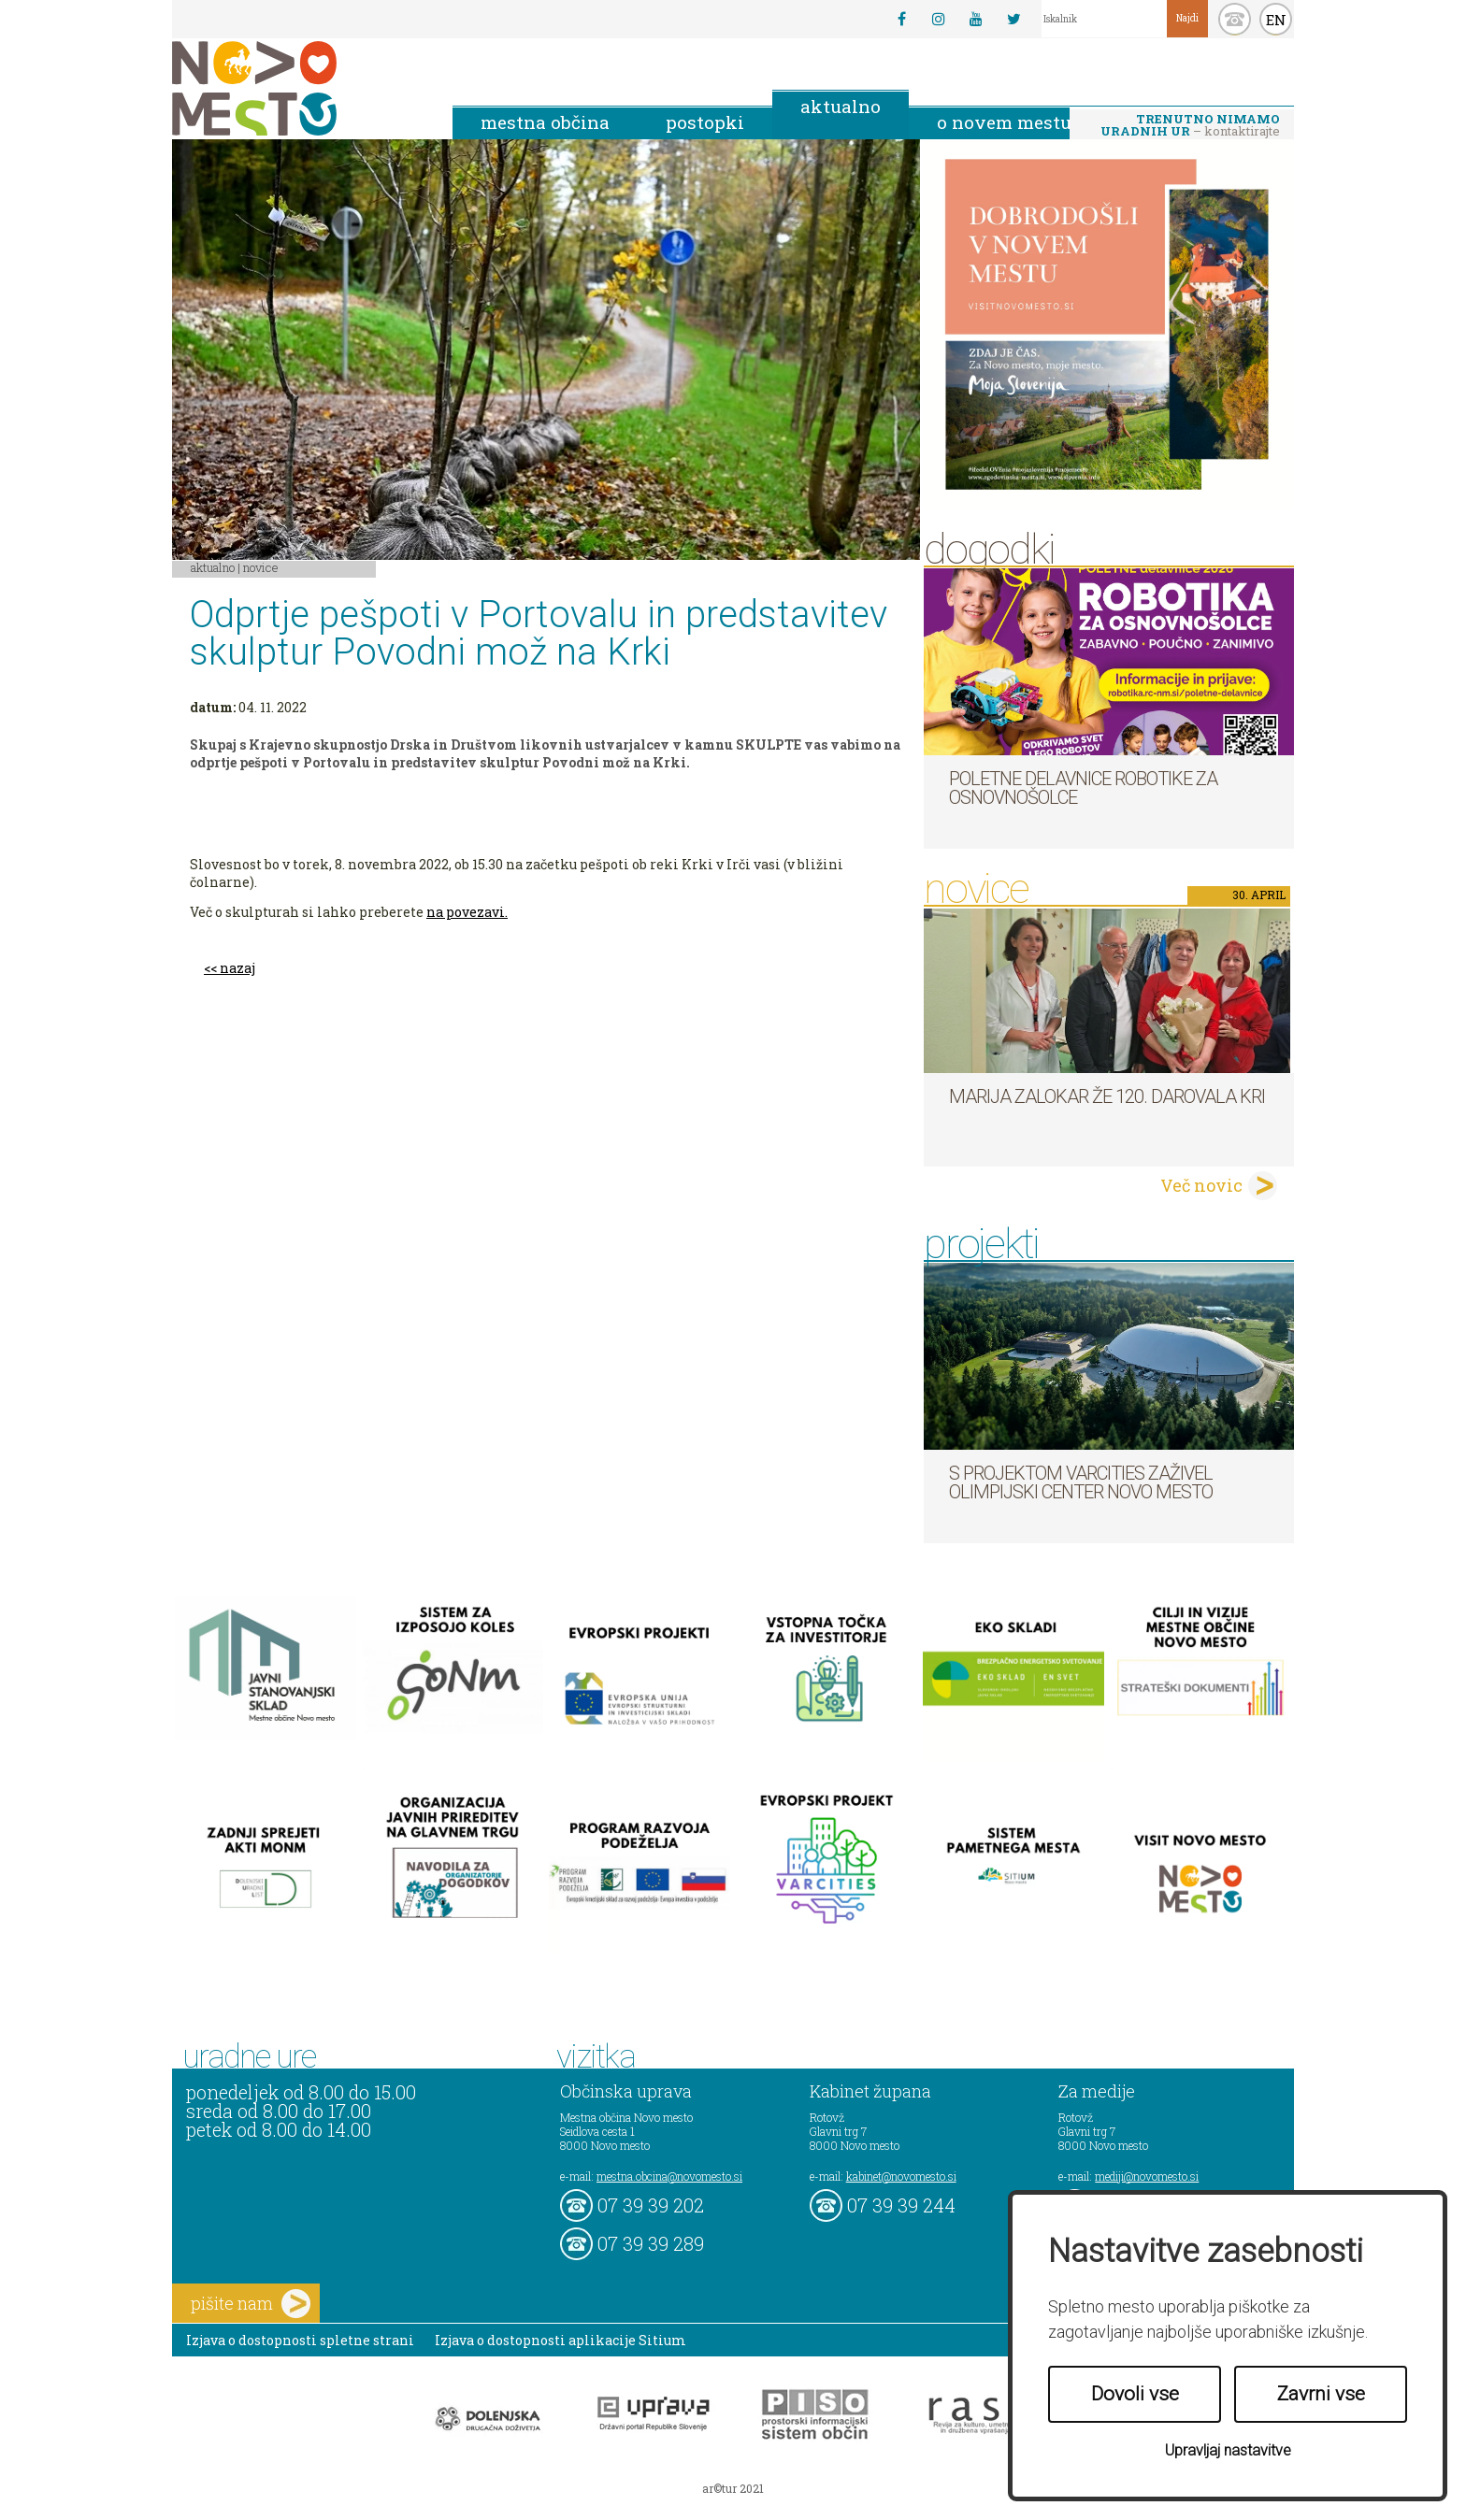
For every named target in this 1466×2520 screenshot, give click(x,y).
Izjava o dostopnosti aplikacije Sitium (560, 2340)
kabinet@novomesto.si (901, 2176)
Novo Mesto (298, 88)
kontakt (1234, 19)
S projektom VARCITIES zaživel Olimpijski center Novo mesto (1081, 1482)
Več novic (1201, 1185)
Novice (261, 567)
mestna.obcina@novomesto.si (669, 2176)
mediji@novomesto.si (1147, 2176)
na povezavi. (467, 912)
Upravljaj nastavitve (1228, 2450)
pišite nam (250, 2303)
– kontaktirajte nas (1190, 126)
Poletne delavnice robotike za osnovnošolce (1083, 788)
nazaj (237, 968)
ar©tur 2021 (733, 2488)
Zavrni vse (1321, 2394)
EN (1276, 19)
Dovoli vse (1135, 2394)
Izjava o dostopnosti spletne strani (300, 2340)
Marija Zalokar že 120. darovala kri (1107, 1096)
